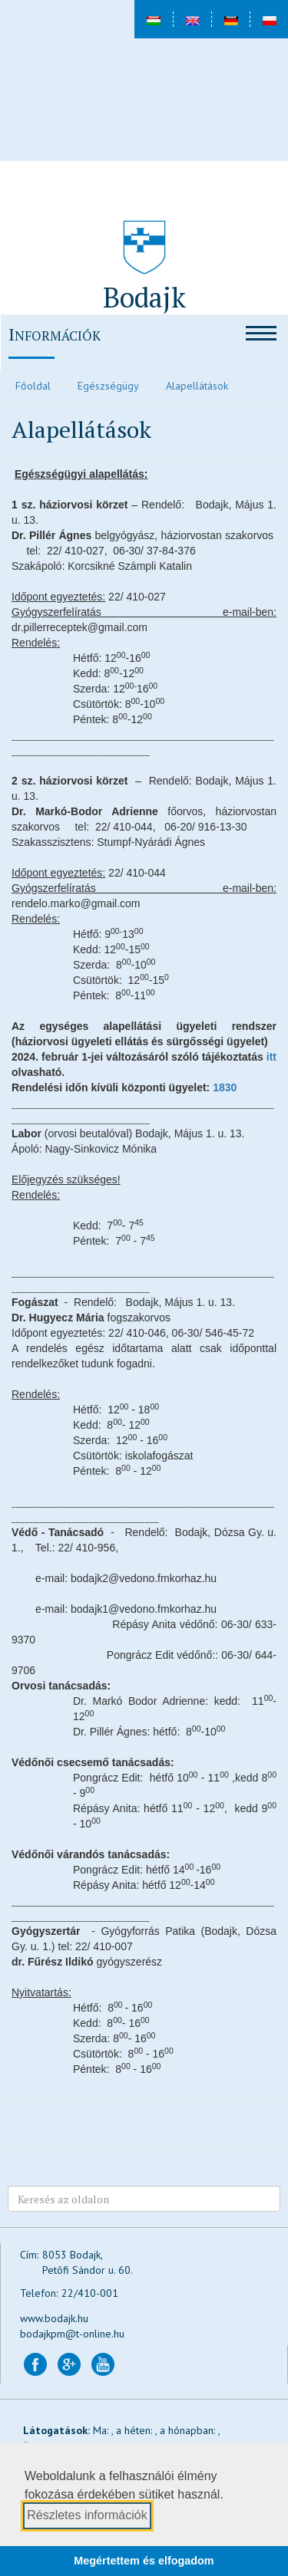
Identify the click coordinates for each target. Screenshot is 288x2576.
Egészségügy (108, 386)
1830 (225, 1087)
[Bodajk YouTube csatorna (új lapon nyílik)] (103, 2363)
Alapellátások (197, 386)
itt (269, 1057)
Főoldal (33, 386)
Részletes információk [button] (87, 2515)
